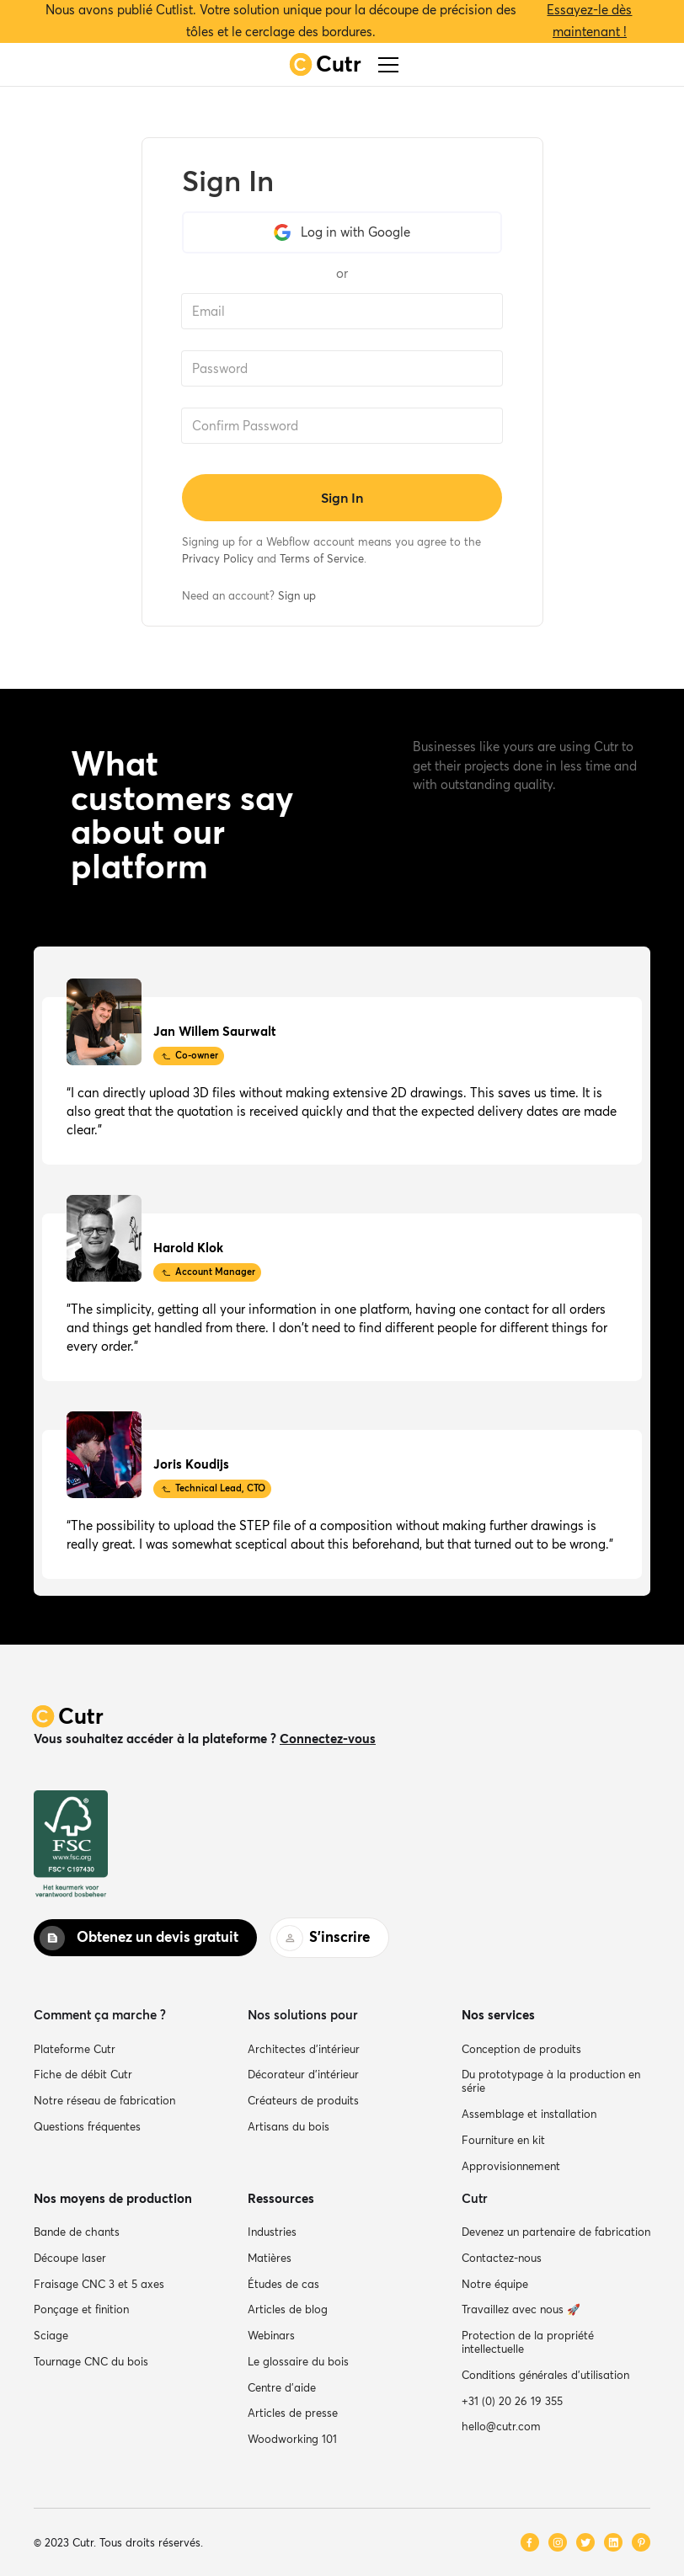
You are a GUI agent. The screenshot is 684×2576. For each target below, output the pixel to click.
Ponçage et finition (81, 2309)
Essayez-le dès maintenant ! (589, 21)
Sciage (51, 2335)
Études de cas (283, 2284)
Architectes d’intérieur (304, 2049)
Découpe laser (70, 2257)
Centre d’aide (282, 2387)
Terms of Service (322, 558)
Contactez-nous (502, 2257)
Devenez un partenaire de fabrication (556, 2231)
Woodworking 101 (292, 2438)
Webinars (271, 2335)
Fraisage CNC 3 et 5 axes (99, 2284)
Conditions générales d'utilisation (545, 2374)
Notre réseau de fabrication (104, 2100)
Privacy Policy (218, 558)
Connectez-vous (328, 1739)
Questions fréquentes (87, 2126)
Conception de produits (521, 2049)
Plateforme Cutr (74, 2049)
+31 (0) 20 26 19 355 (512, 2401)
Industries (272, 2231)
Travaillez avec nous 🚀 (521, 2309)
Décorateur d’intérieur (303, 2074)
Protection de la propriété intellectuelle (528, 2341)
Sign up (297, 595)
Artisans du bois (288, 2126)
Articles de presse (293, 2412)
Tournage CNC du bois (91, 2361)
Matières (269, 2257)
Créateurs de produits (303, 2100)
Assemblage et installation (529, 2113)
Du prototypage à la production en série (551, 2080)
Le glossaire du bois (298, 2361)
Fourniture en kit (503, 2140)
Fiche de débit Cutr (83, 2074)
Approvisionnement (511, 2166)
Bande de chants (77, 2231)
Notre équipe (495, 2284)
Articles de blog (288, 2309)
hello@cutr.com (501, 2426)
